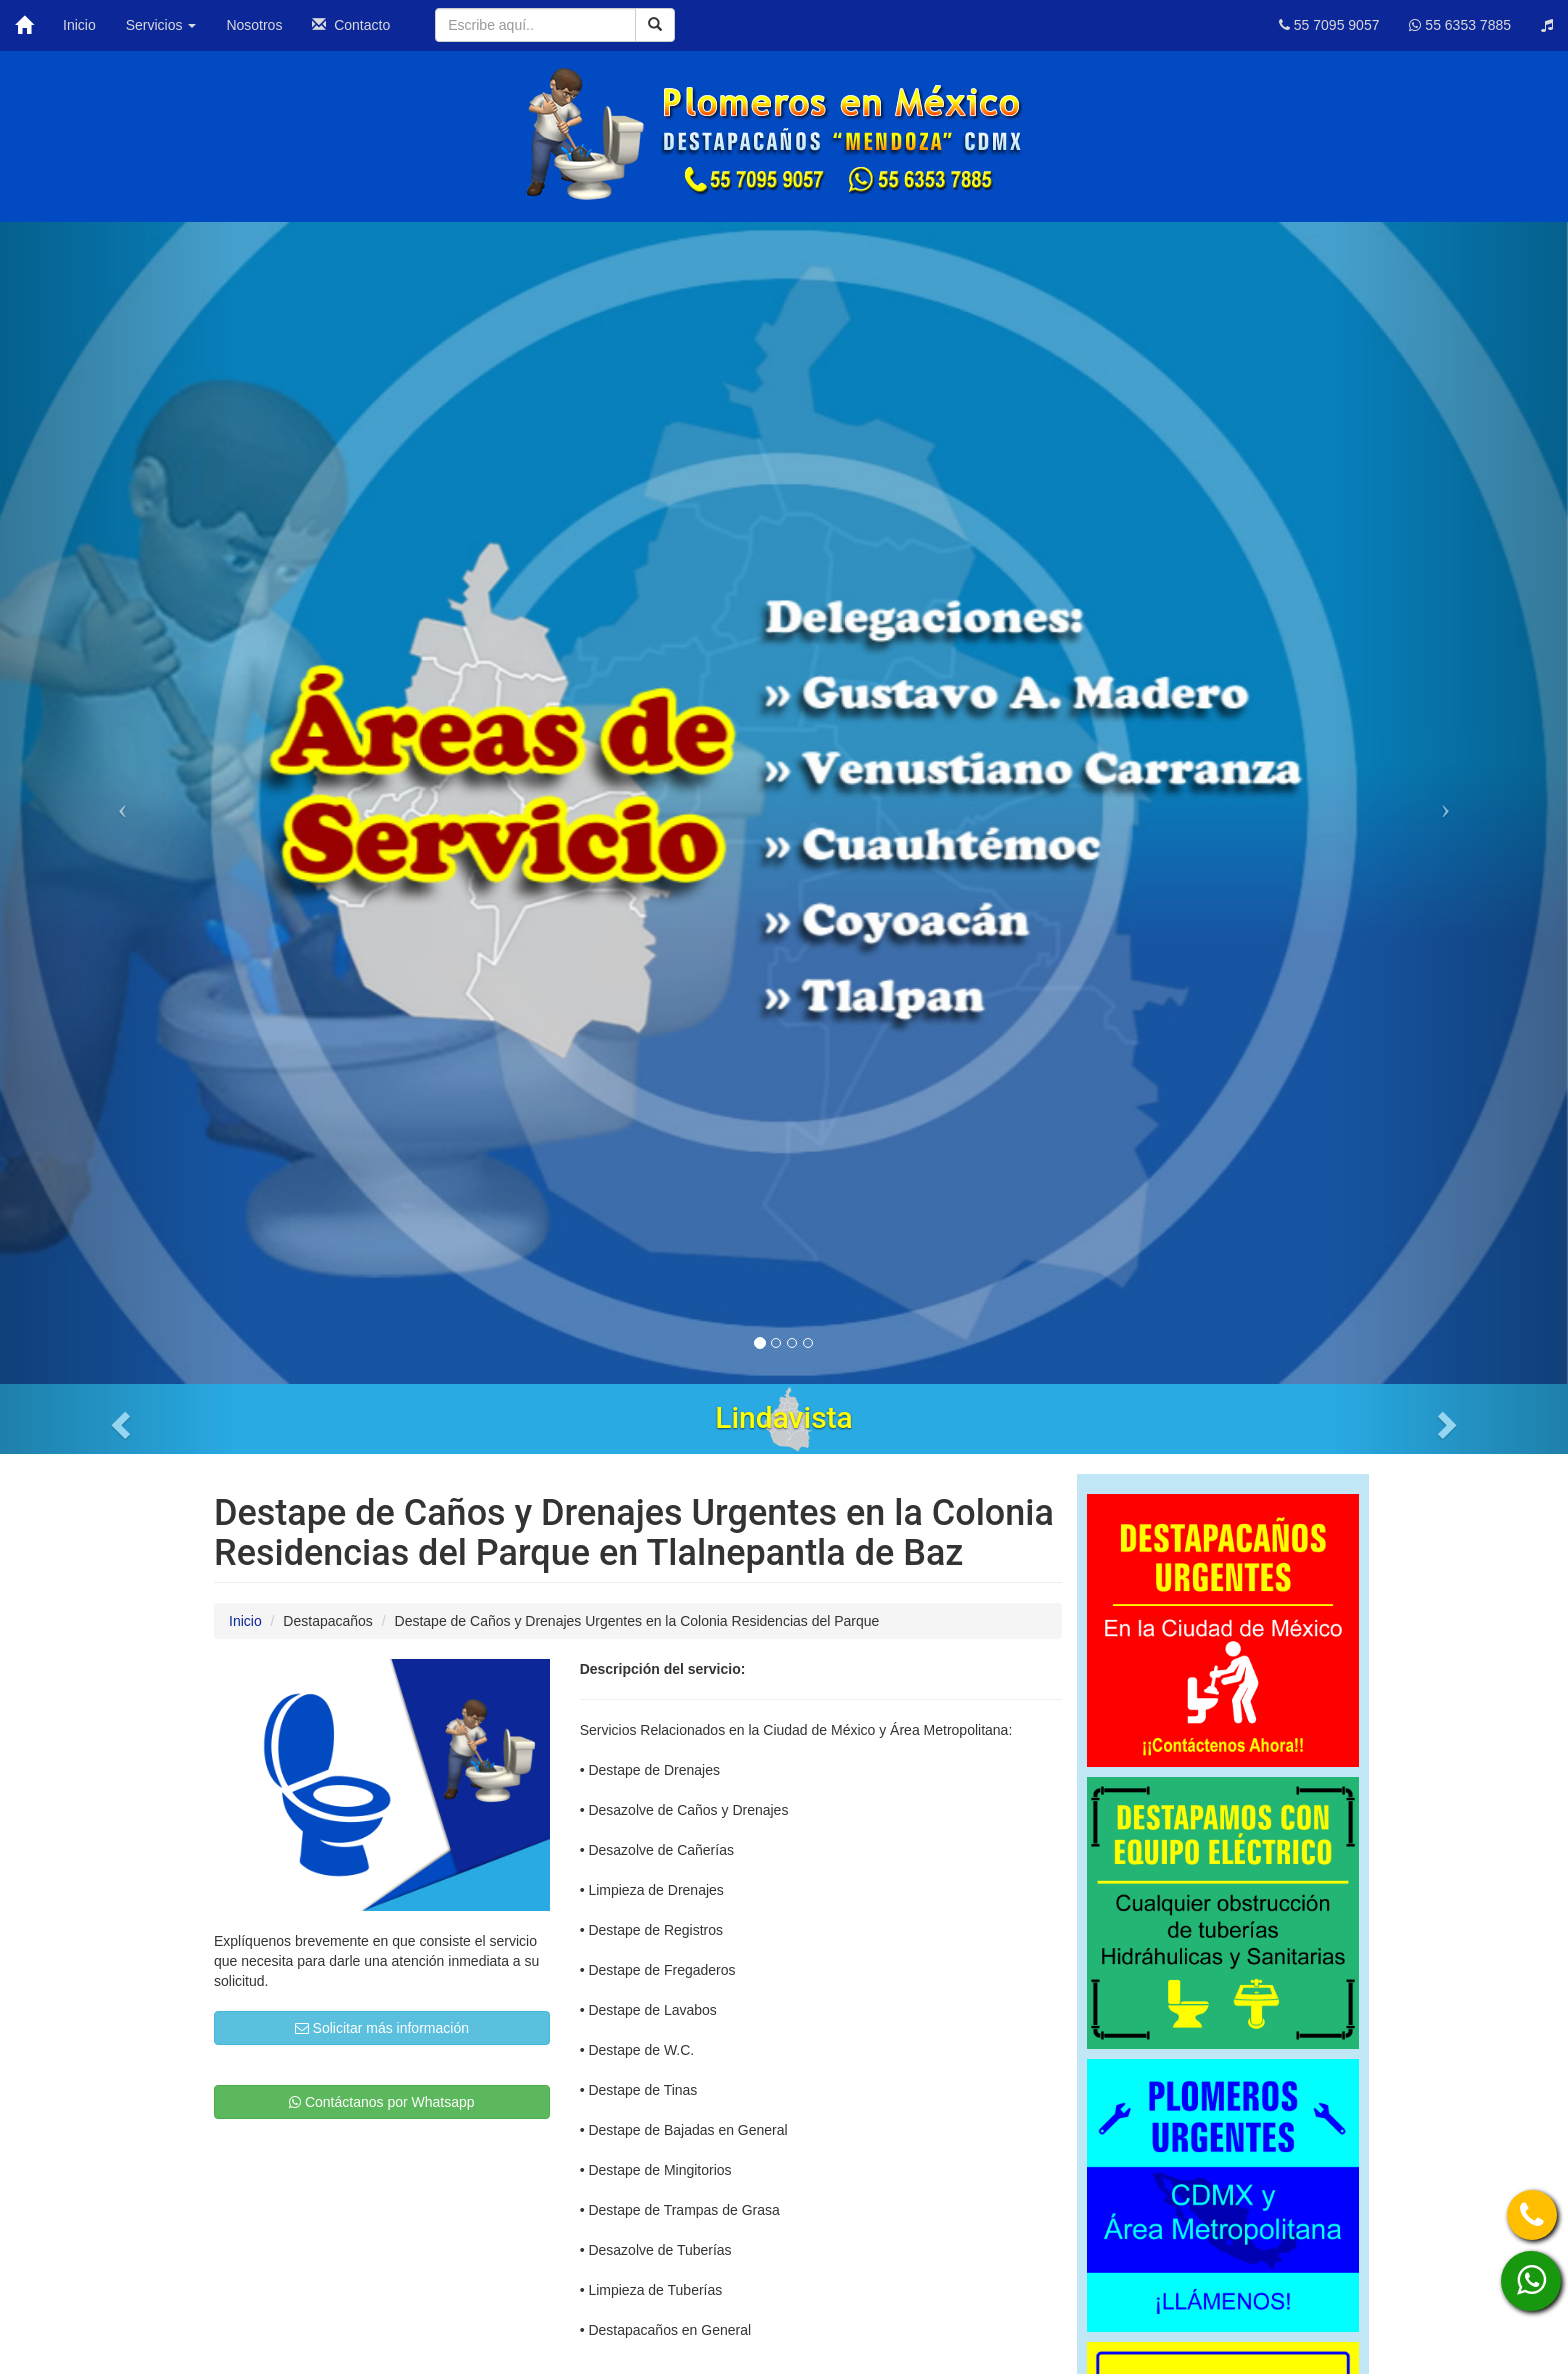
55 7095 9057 (1329, 25)
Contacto (351, 25)
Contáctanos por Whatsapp (382, 2102)
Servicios (161, 25)
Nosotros (254, 25)
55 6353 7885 (1460, 25)
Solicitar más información (382, 2028)
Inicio (79, 25)
